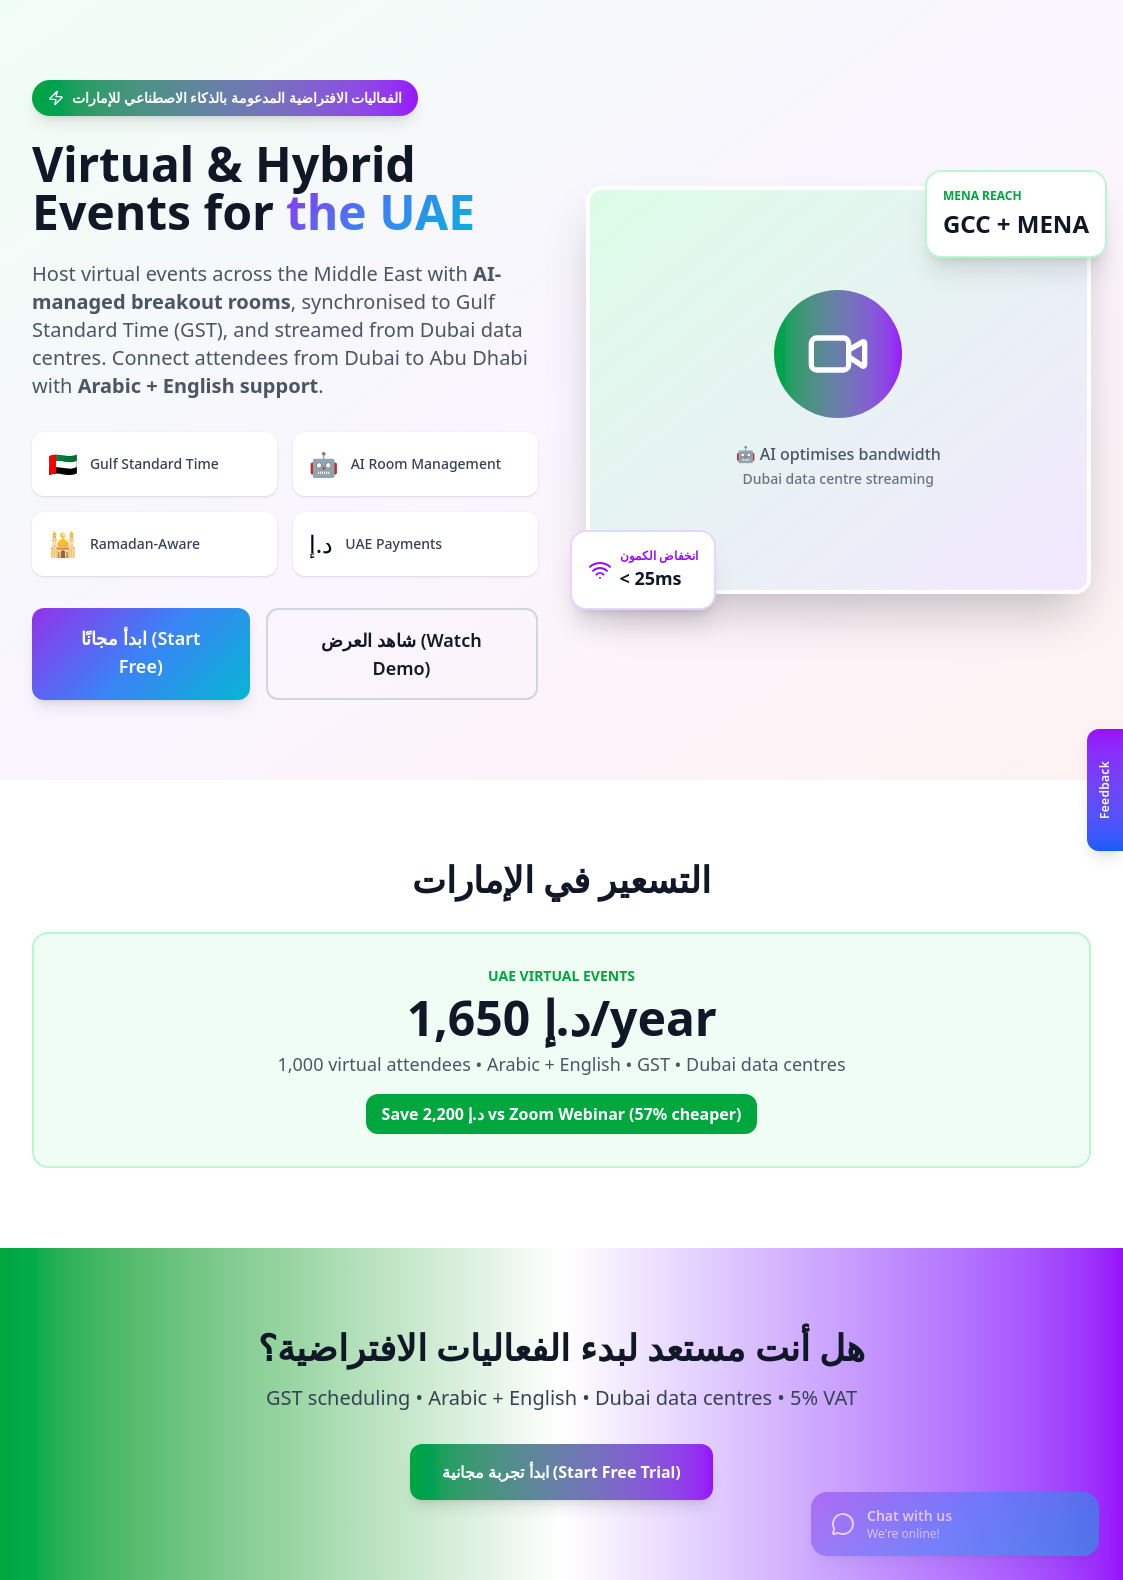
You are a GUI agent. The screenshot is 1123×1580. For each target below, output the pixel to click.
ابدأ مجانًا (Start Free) (140, 652)
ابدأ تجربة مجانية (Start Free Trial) (561, 1472)
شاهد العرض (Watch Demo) (401, 654)
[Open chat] (955, 1524)
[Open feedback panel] (1105, 790)
